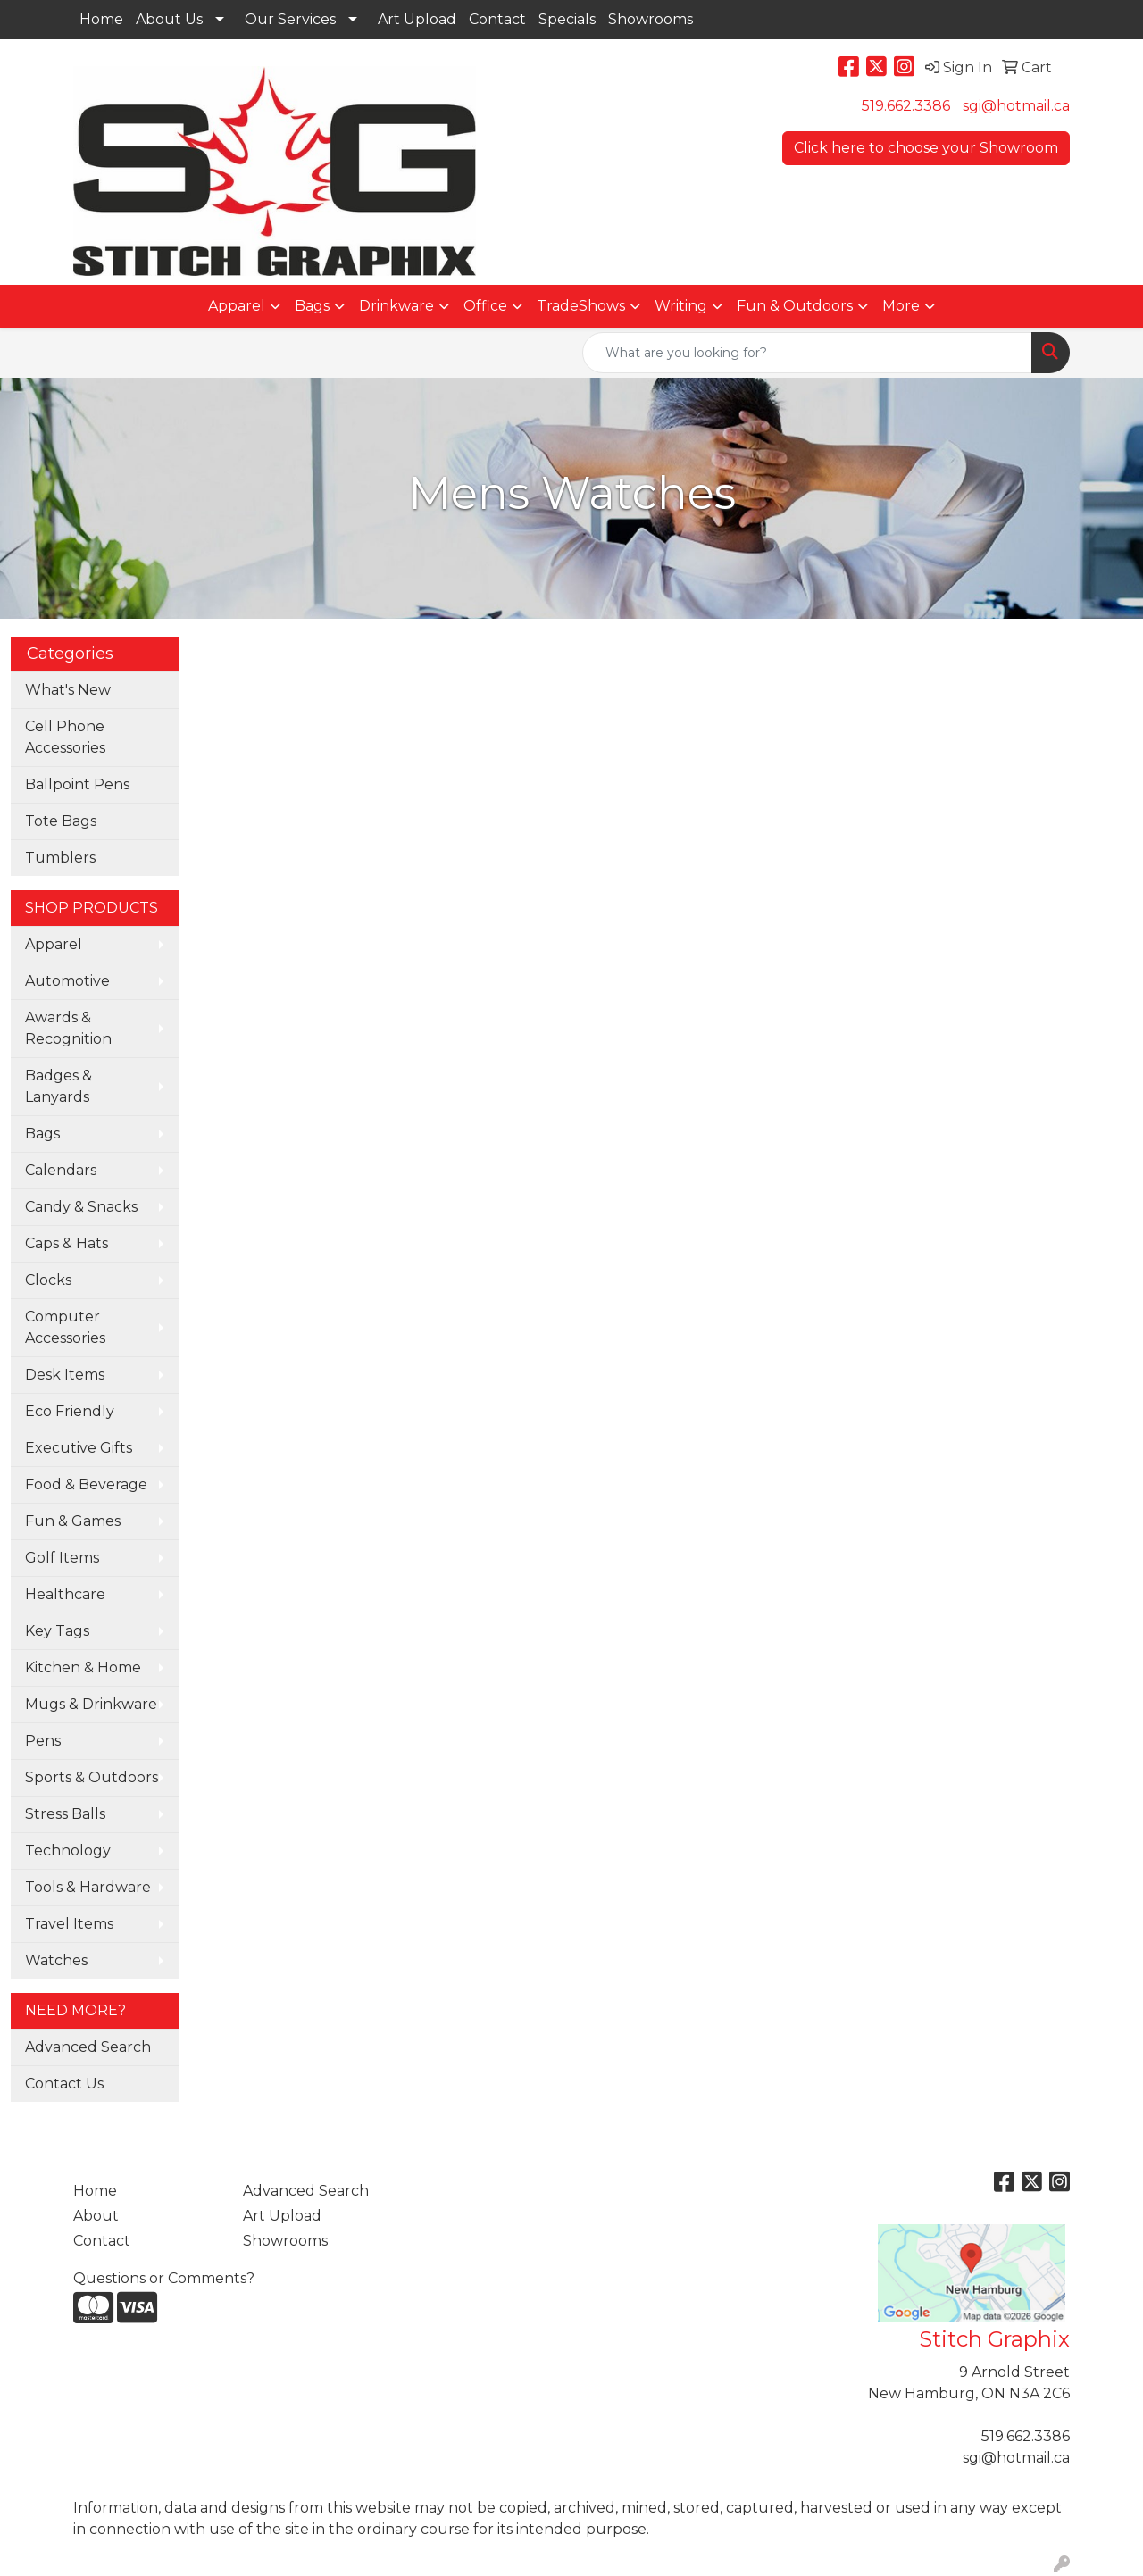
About (96, 2215)
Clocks (48, 1279)
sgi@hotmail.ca (1016, 105)
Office (485, 305)
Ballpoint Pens (77, 784)
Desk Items (64, 1374)
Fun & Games (73, 1521)
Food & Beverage (86, 1484)
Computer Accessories (65, 1327)
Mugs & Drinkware (91, 1704)
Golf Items (62, 1557)
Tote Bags (60, 821)
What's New (68, 689)
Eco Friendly (69, 1411)
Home (101, 19)
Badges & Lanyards (58, 1086)
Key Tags (57, 1630)
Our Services (290, 19)
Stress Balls (65, 1813)
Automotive (67, 980)
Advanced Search (88, 2046)
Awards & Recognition (68, 1028)
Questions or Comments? (163, 2278)
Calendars (60, 1170)
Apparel (236, 305)
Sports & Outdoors (91, 1777)
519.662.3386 (906, 105)
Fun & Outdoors (795, 305)
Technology (68, 1850)
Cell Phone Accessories (65, 737)
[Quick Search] (807, 352)
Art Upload (417, 19)
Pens (43, 1740)
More (901, 305)
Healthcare (65, 1594)
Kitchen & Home (83, 1667)
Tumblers (60, 857)
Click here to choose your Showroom (926, 147)
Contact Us (64, 2083)
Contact (497, 19)
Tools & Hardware (88, 1887)
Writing (681, 305)
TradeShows (581, 305)
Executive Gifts (78, 1447)
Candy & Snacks (81, 1206)
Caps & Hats (66, 1243)
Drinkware (396, 305)
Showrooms (650, 19)
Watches (56, 1960)
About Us (169, 19)
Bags (312, 305)
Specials (567, 19)
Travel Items (69, 1923)
